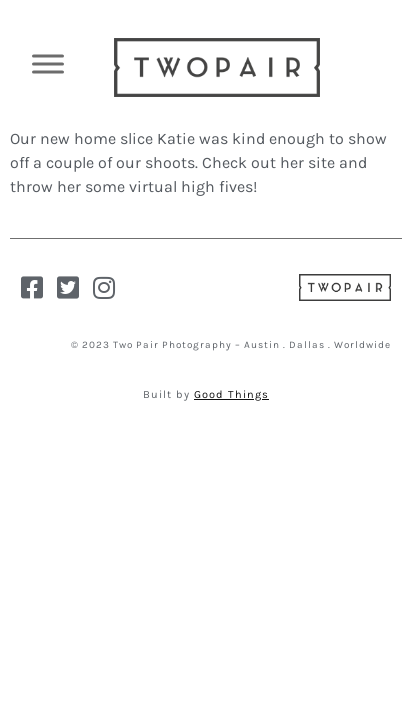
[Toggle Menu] (48, 63)
